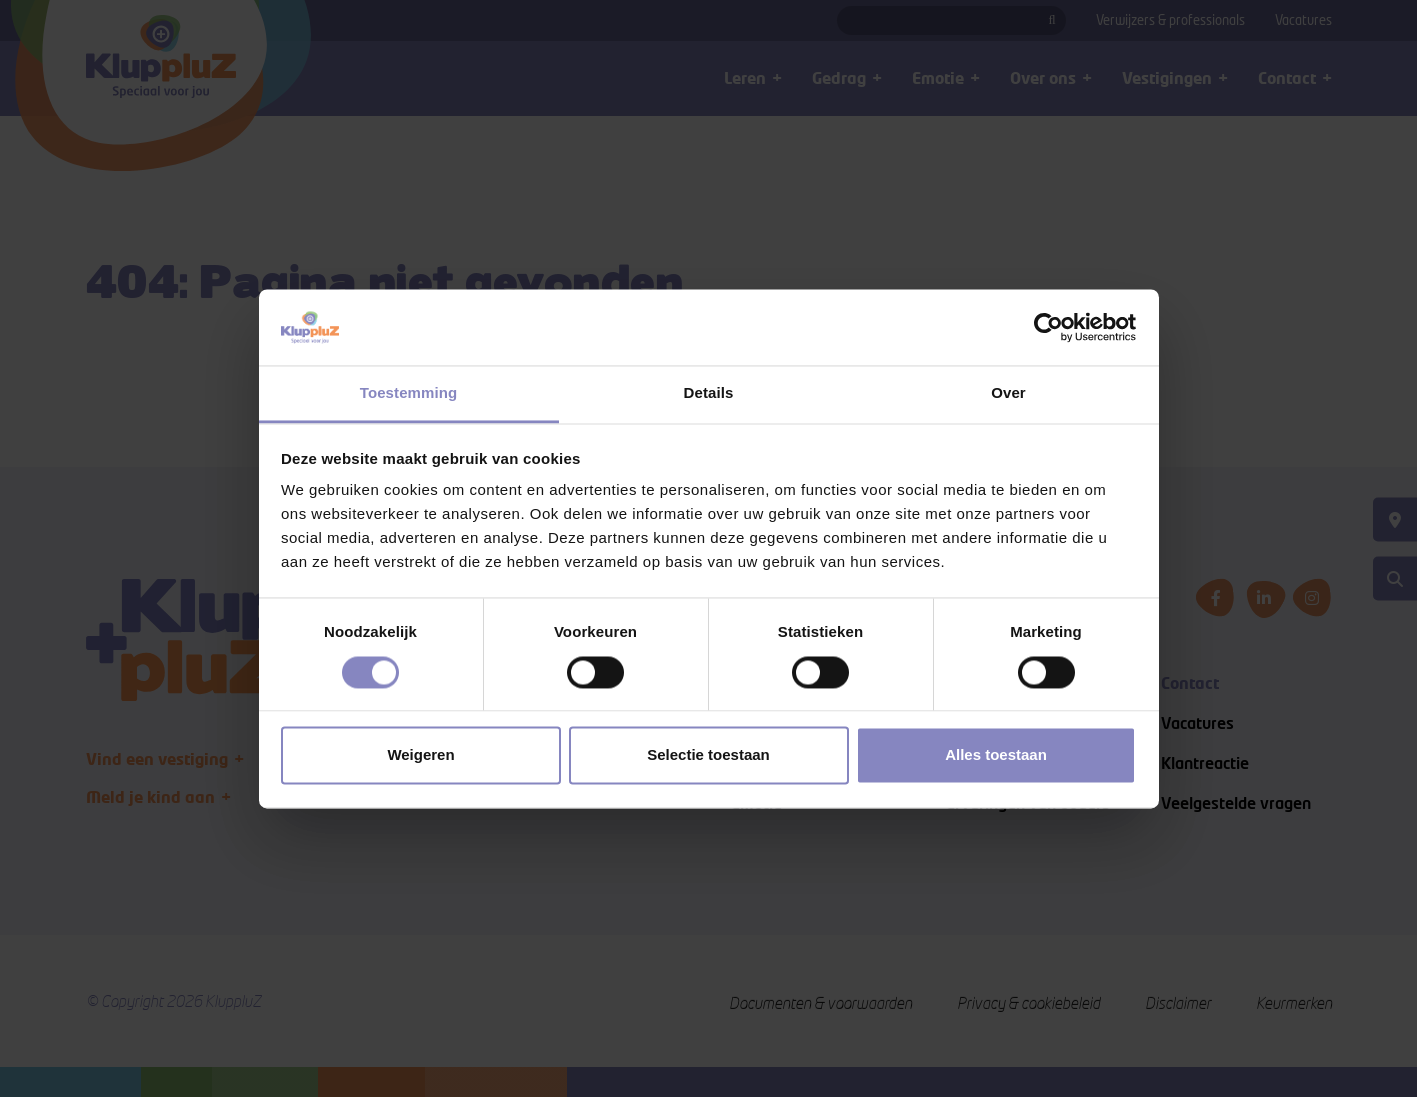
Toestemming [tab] (409, 393)
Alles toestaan (996, 755)
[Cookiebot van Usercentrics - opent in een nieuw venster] (1048, 327)
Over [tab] (1008, 393)
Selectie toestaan (708, 755)
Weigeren (420, 755)
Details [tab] (709, 393)
